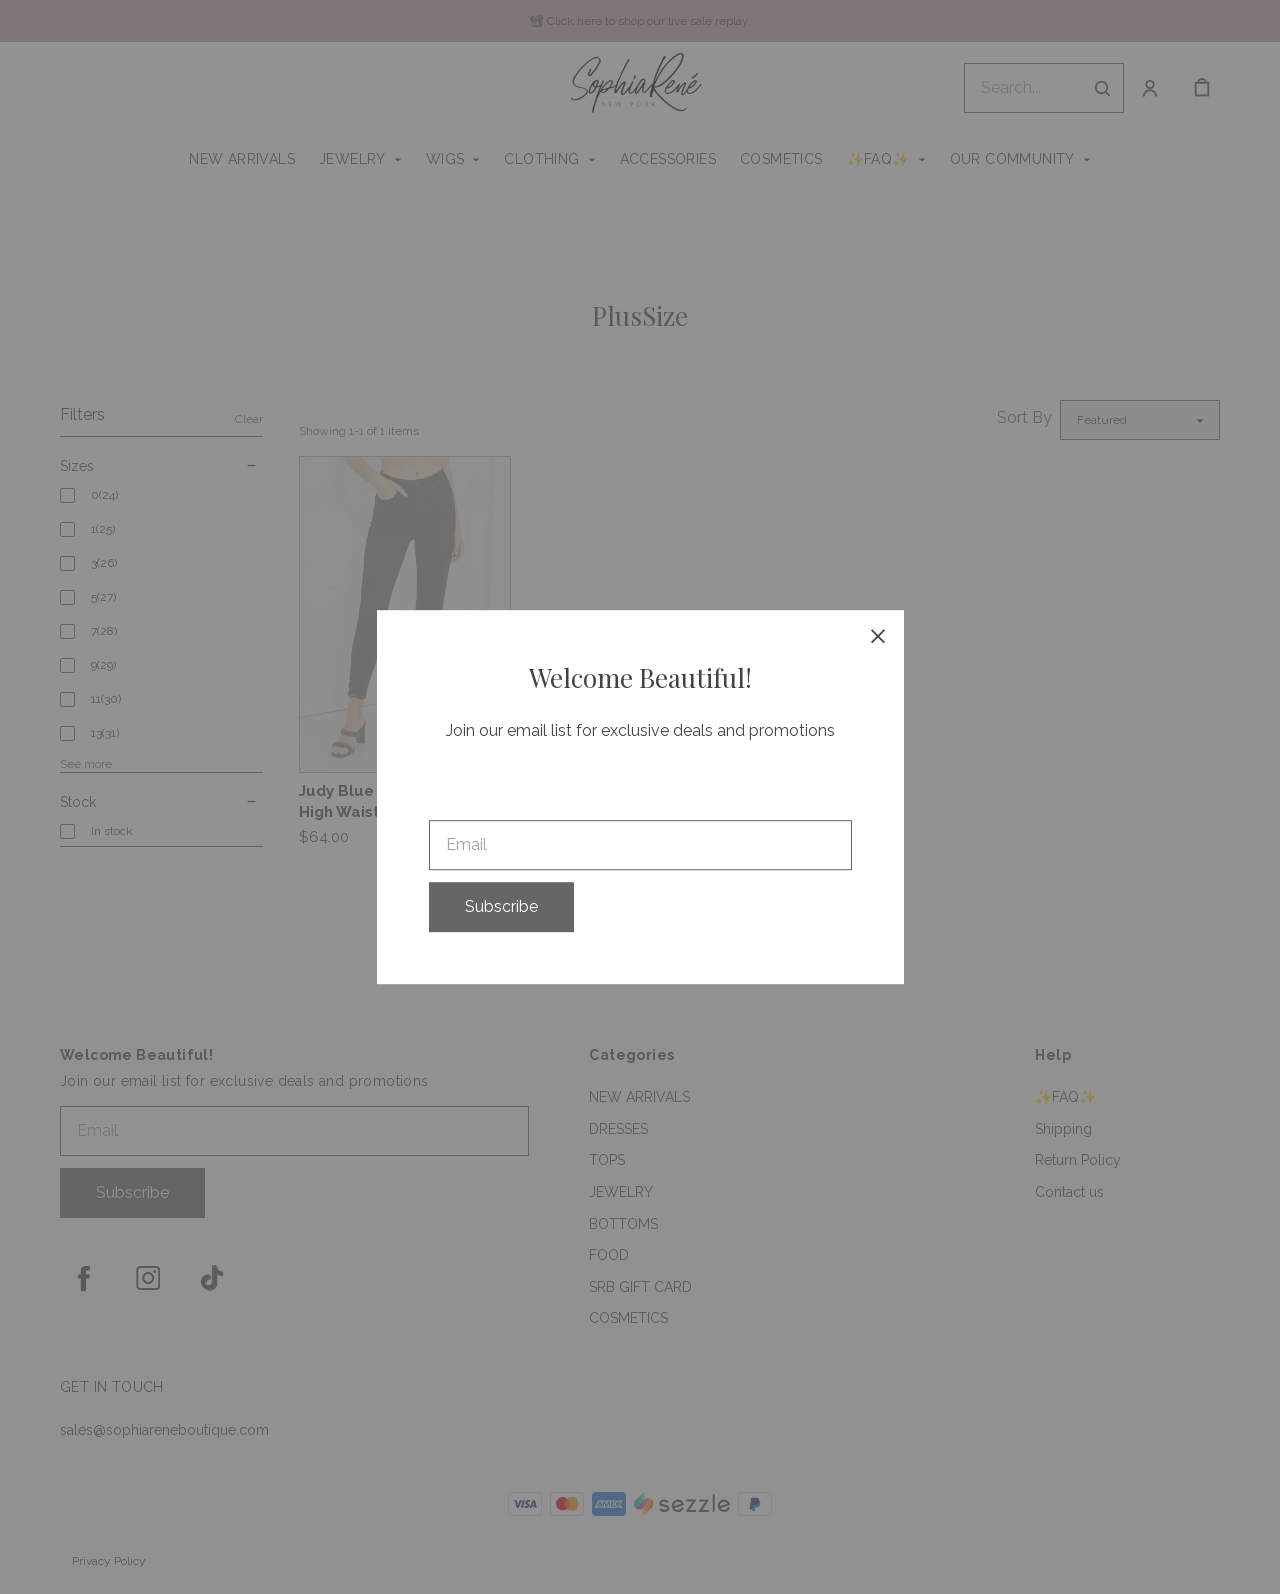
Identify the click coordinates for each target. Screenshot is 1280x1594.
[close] (878, 636)
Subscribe (501, 906)
